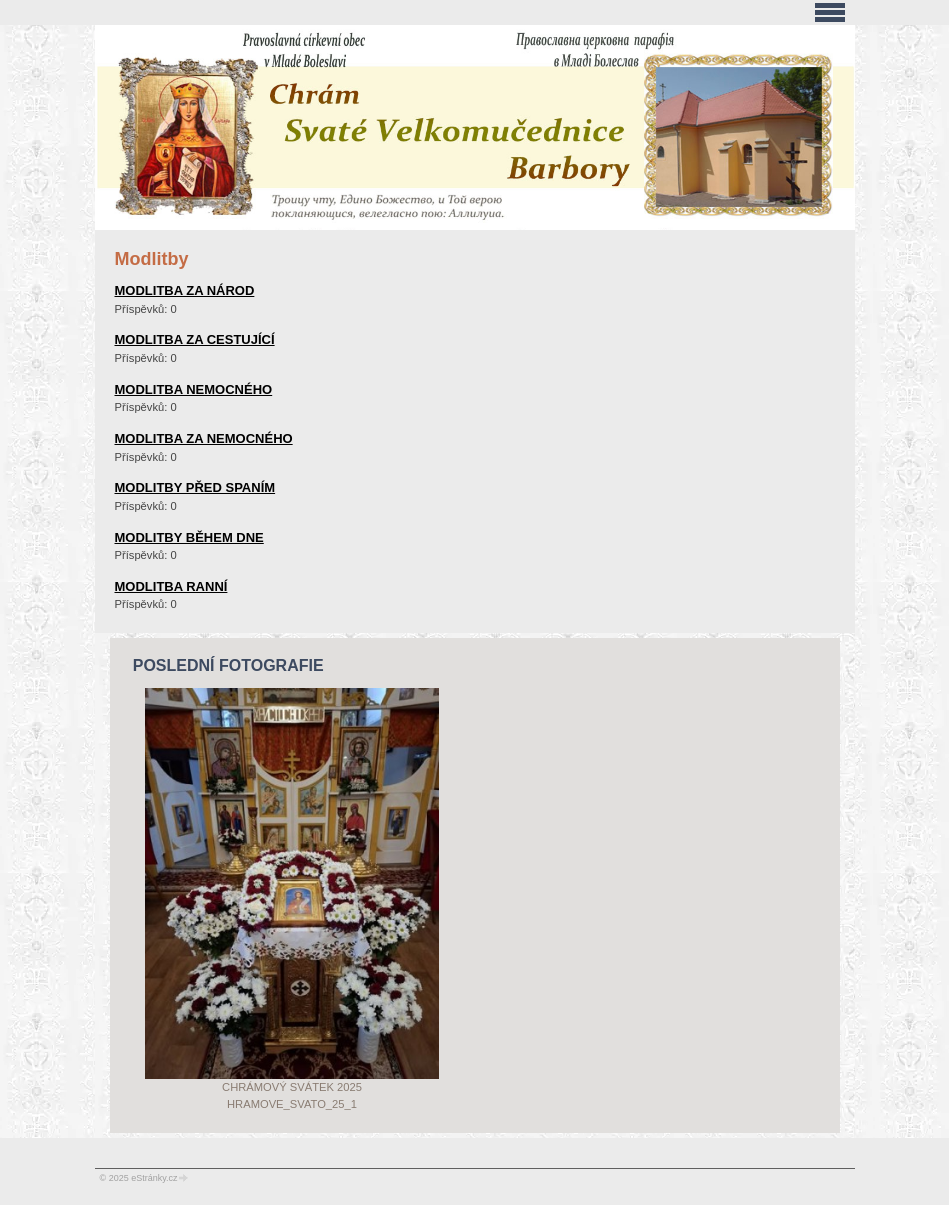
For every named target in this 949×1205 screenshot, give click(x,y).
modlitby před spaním (195, 487)
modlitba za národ (185, 290)
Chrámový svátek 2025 (292, 1087)
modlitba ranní (171, 586)
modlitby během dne (189, 537)
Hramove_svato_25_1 (292, 1104)
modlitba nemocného (194, 389)
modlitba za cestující (195, 339)
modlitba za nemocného (204, 438)
